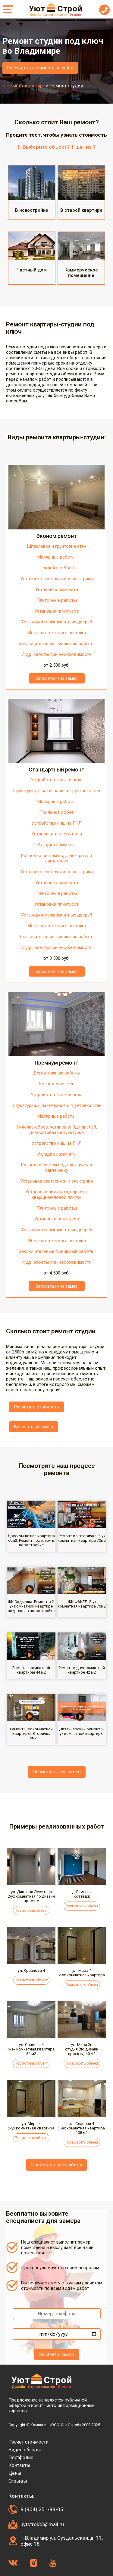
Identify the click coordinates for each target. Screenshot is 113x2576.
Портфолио (20, 2457)
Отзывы (17, 2481)
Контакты (19, 2465)
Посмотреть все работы (56, 2165)
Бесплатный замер (33, 1426)
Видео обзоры (24, 2450)
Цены (14, 2473)
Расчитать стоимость (36, 1407)
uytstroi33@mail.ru (42, 2524)
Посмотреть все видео (57, 1771)
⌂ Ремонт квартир (22, 86)
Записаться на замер (57, 678)
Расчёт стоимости (28, 2442)
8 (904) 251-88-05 (41, 2509)
